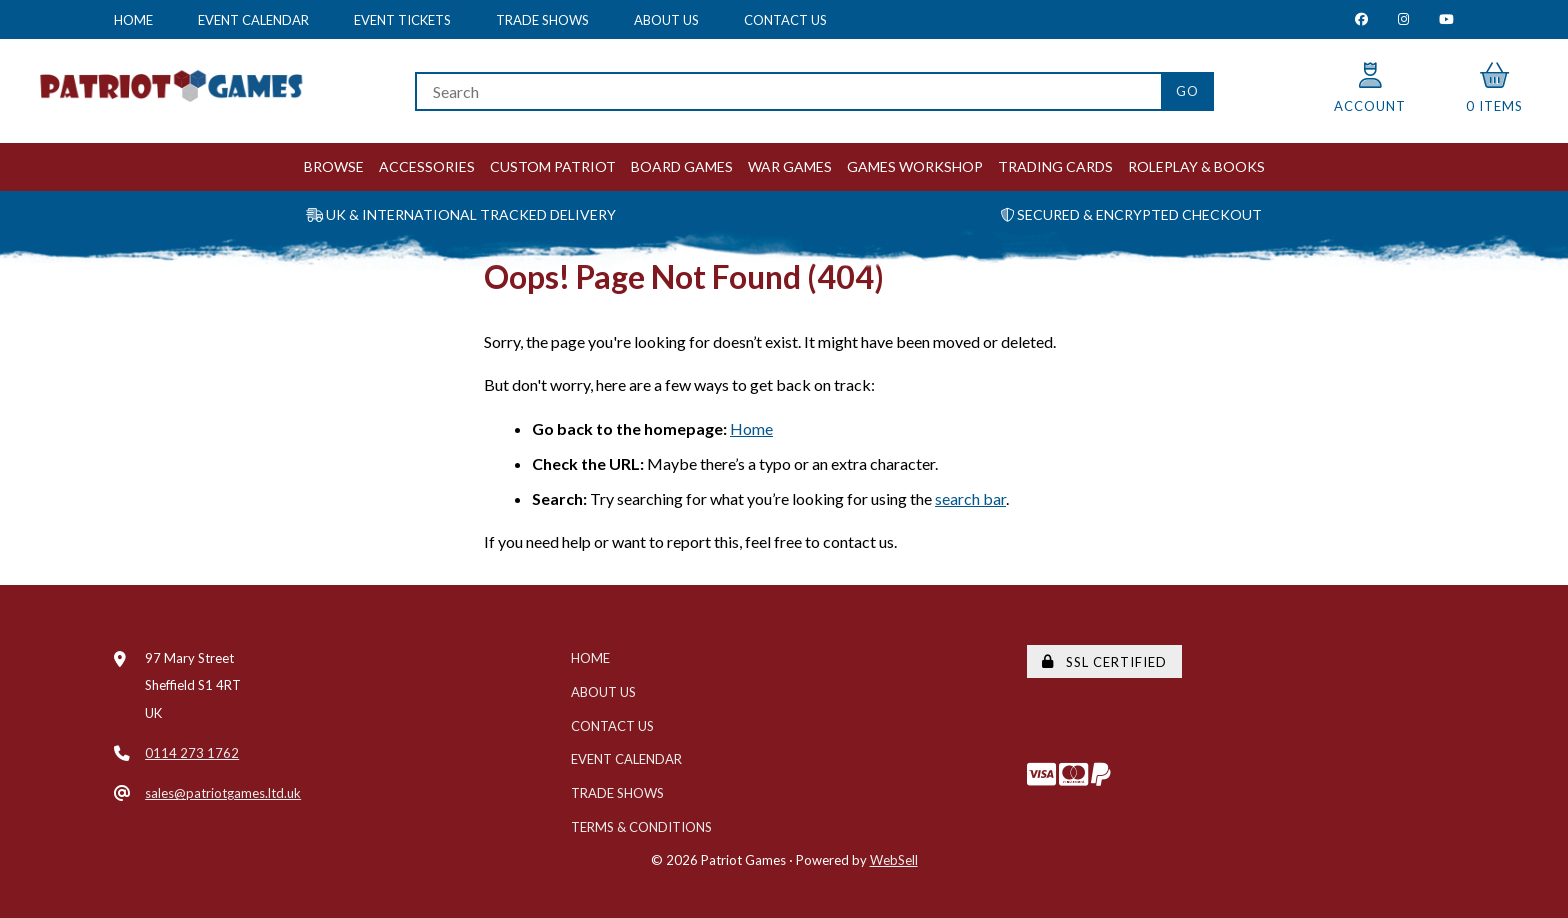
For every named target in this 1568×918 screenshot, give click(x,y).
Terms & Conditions (641, 827)
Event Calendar (253, 20)
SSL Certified (1104, 662)
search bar (970, 498)
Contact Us (785, 20)
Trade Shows (542, 20)
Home (133, 20)
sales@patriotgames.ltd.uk (223, 793)
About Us (666, 20)
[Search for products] (787, 91)
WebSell (894, 860)
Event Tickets (402, 20)
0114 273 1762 (192, 753)
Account (1370, 88)
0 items (1494, 88)
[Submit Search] (1187, 91)
